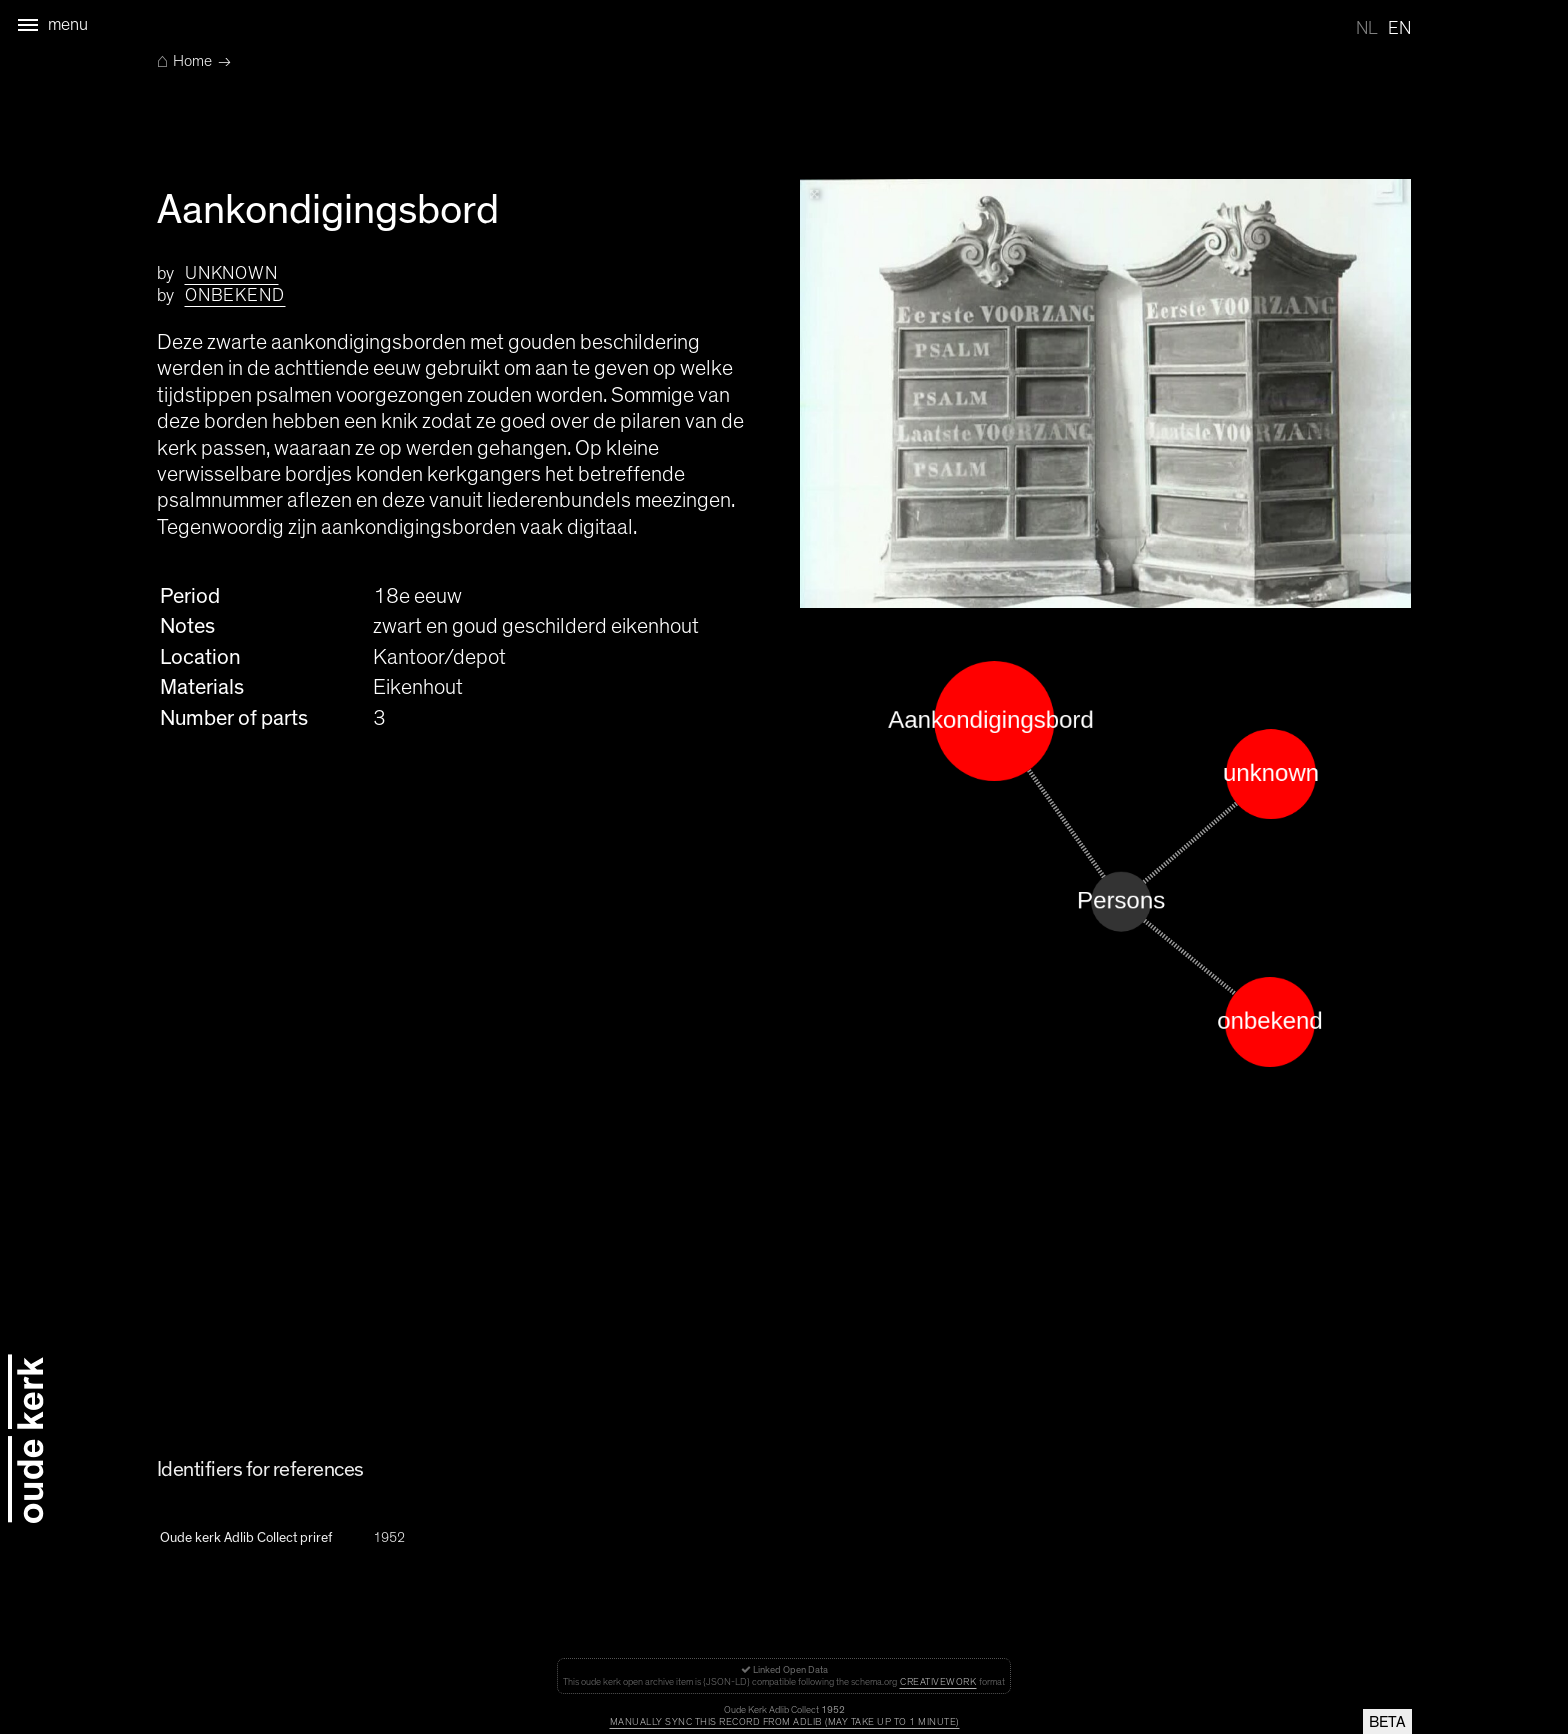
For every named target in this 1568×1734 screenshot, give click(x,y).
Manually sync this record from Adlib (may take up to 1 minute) (784, 1722)
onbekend (235, 296)
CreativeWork (938, 1682)
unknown (231, 274)
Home (184, 61)
